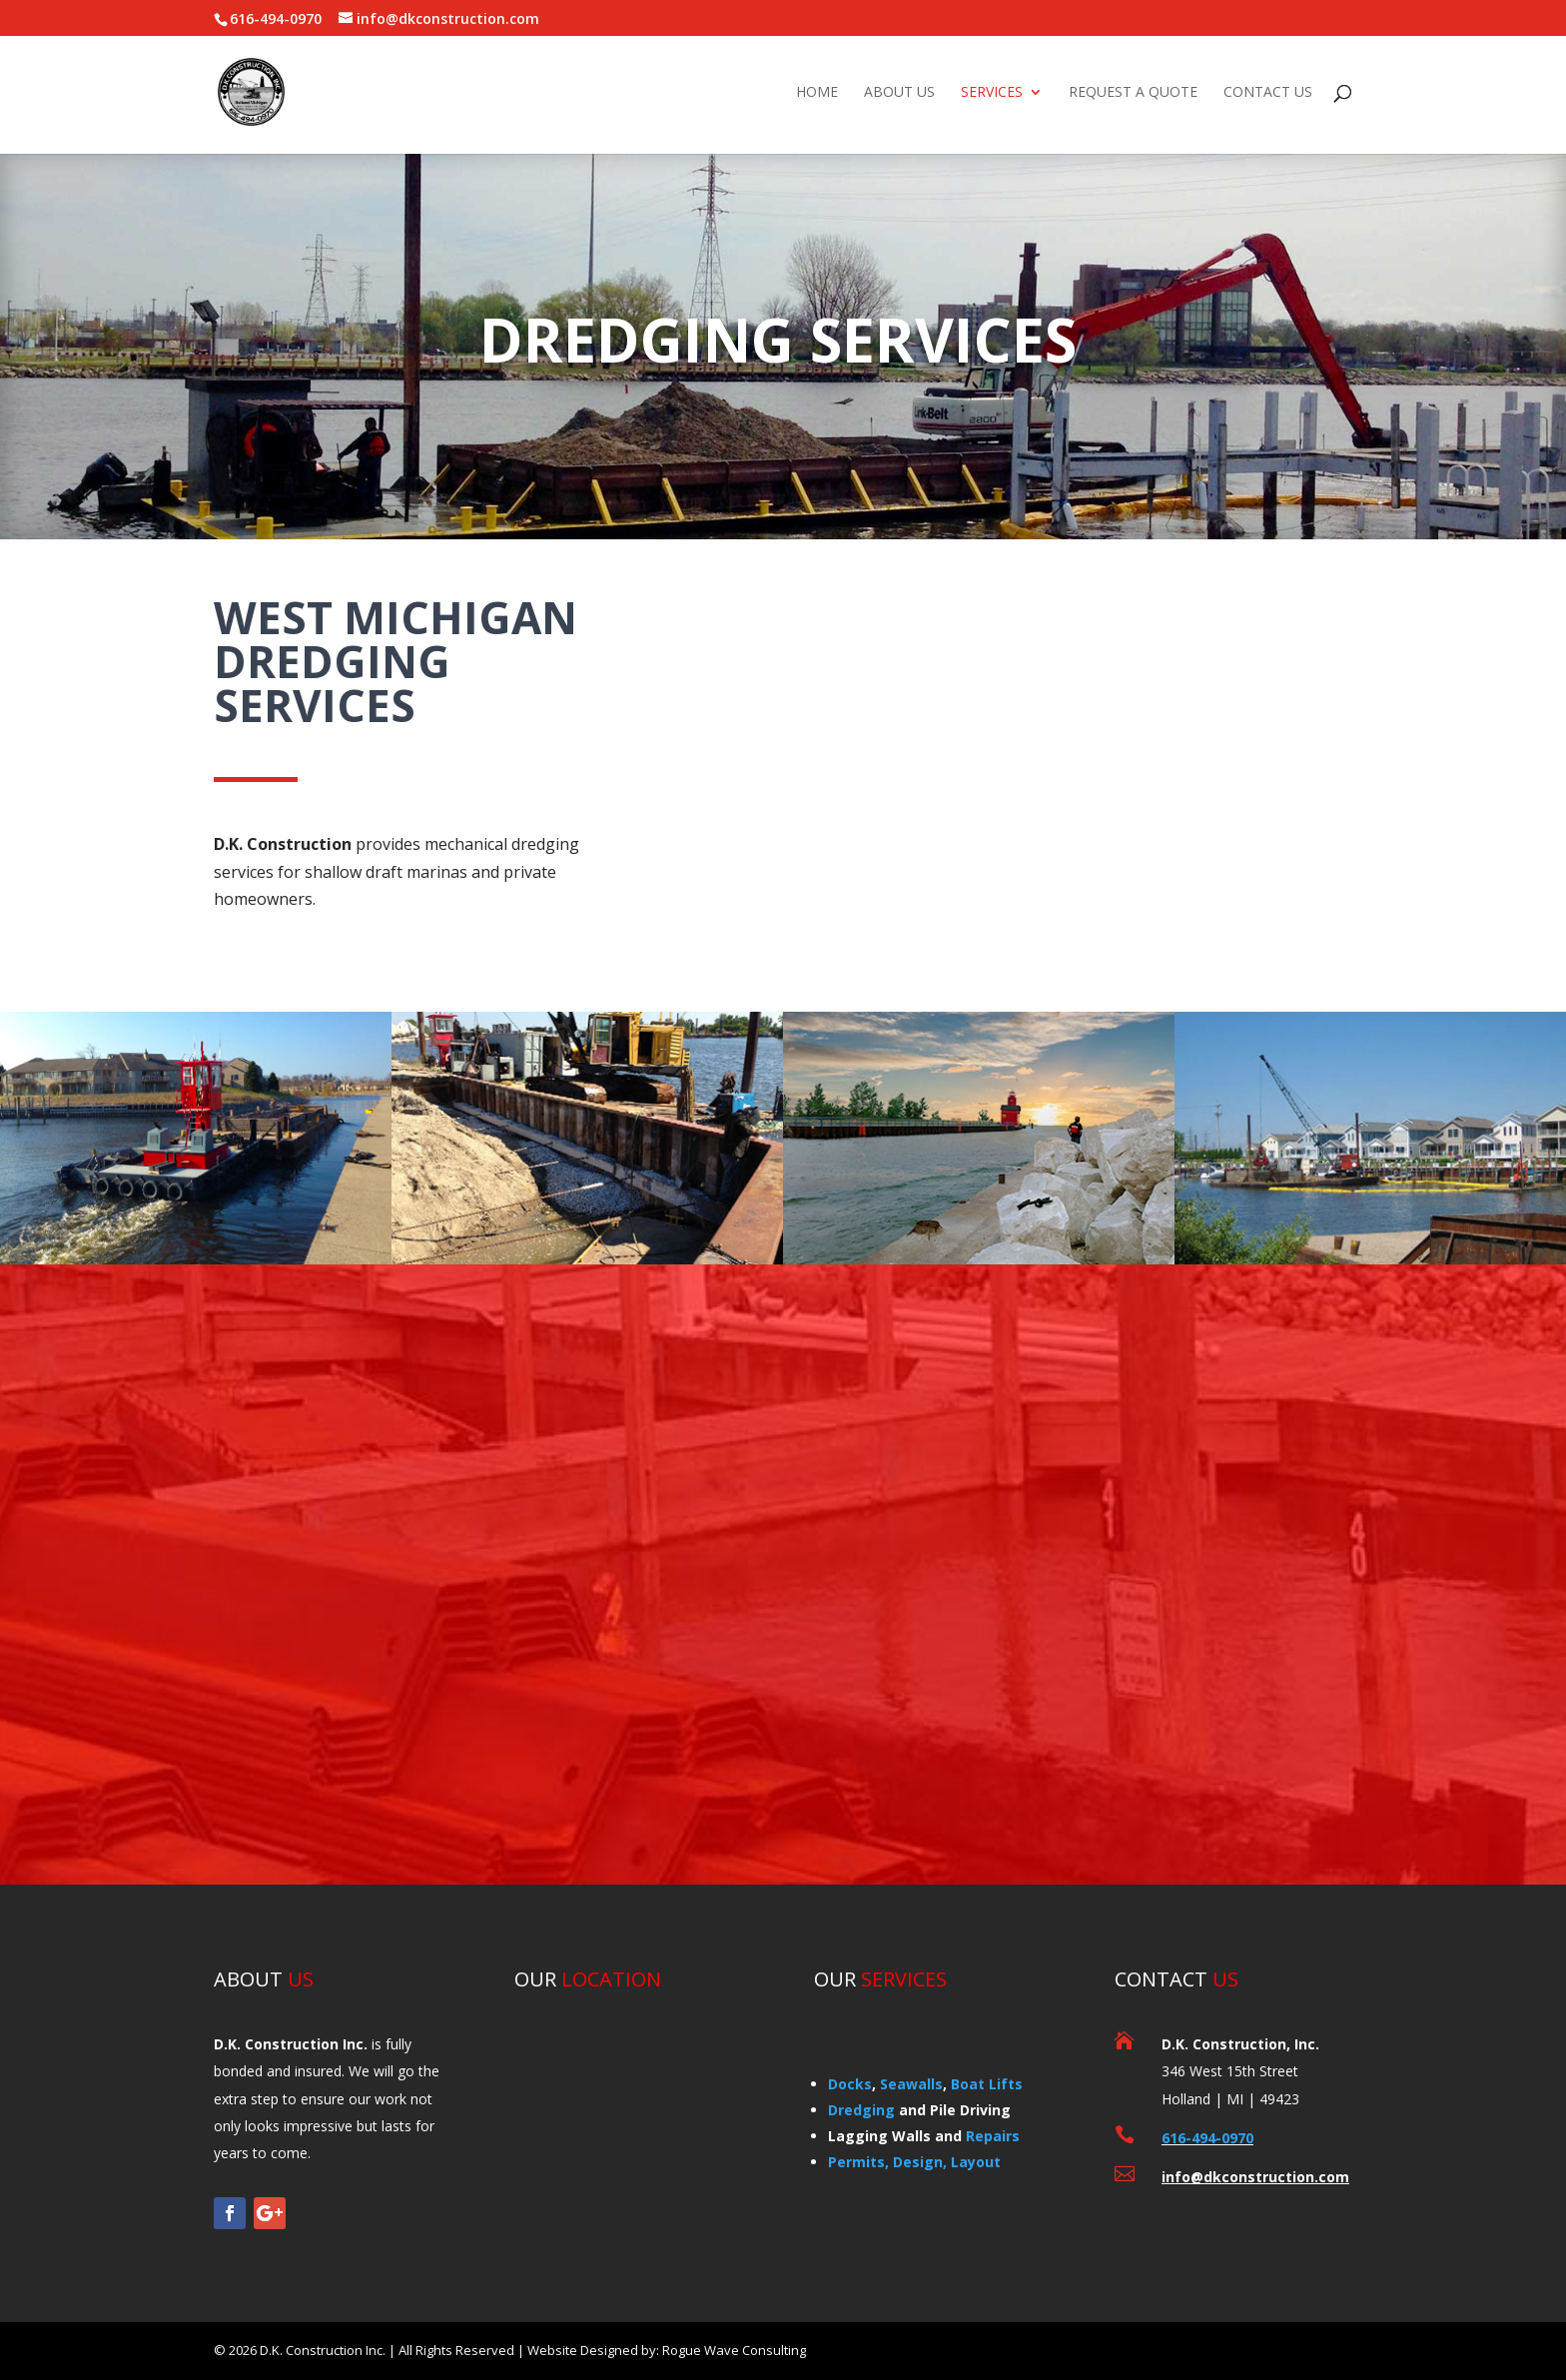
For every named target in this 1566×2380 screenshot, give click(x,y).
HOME (817, 93)
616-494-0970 (1207, 2137)
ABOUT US (899, 93)
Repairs (993, 2135)
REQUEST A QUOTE (1133, 93)
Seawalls (911, 2083)
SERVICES (992, 93)
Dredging (861, 2109)
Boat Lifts (987, 2083)
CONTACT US (1267, 93)
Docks (850, 2083)
